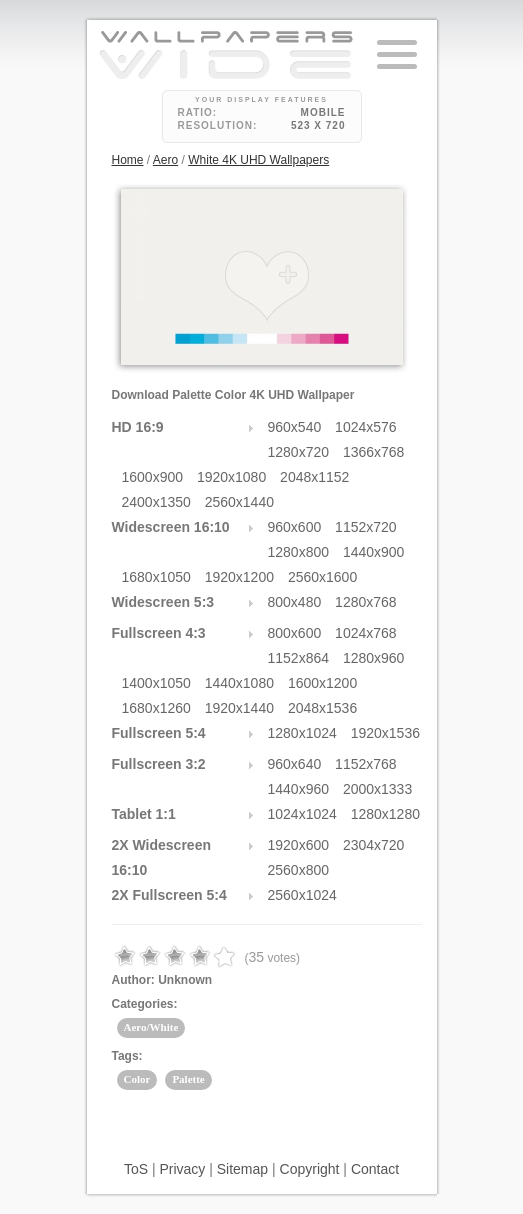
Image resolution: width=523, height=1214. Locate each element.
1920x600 (299, 845)
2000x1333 (377, 789)
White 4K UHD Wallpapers (258, 160)
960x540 (295, 427)
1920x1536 (385, 733)
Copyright (310, 1169)
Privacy (182, 1169)
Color (137, 1079)
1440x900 (374, 552)
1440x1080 (239, 683)
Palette (188, 1079)
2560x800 (299, 870)
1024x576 (366, 427)
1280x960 (374, 658)
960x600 (295, 527)
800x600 (295, 633)
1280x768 (366, 602)
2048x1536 (322, 708)
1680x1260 (156, 708)
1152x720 (366, 527)
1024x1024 (302, 814)
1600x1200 (322, 683)
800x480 (295, 602)
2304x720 (374, 845)
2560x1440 (239, 502)
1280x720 (299, 452)
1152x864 (299, 658)
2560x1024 (302, 895)
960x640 (295, 764)
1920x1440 (239, 708)
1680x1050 (156, 577)
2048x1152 (314, 477)
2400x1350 (156, 502)
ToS (136, 1169)
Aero (165, 160)
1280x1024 (302, 733)
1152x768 (366, 764)
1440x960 (299, 789)
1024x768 (366, 633)
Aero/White (151, 1027)
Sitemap (242, 1169)
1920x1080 (231, 477)
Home (128, 160)
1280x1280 (385, 814)
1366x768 (374, 452)
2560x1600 (322, 577)
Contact (375, 1169)
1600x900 (153, 477)
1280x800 (299, 552)
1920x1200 (239, 577)
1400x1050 (156, 683)
